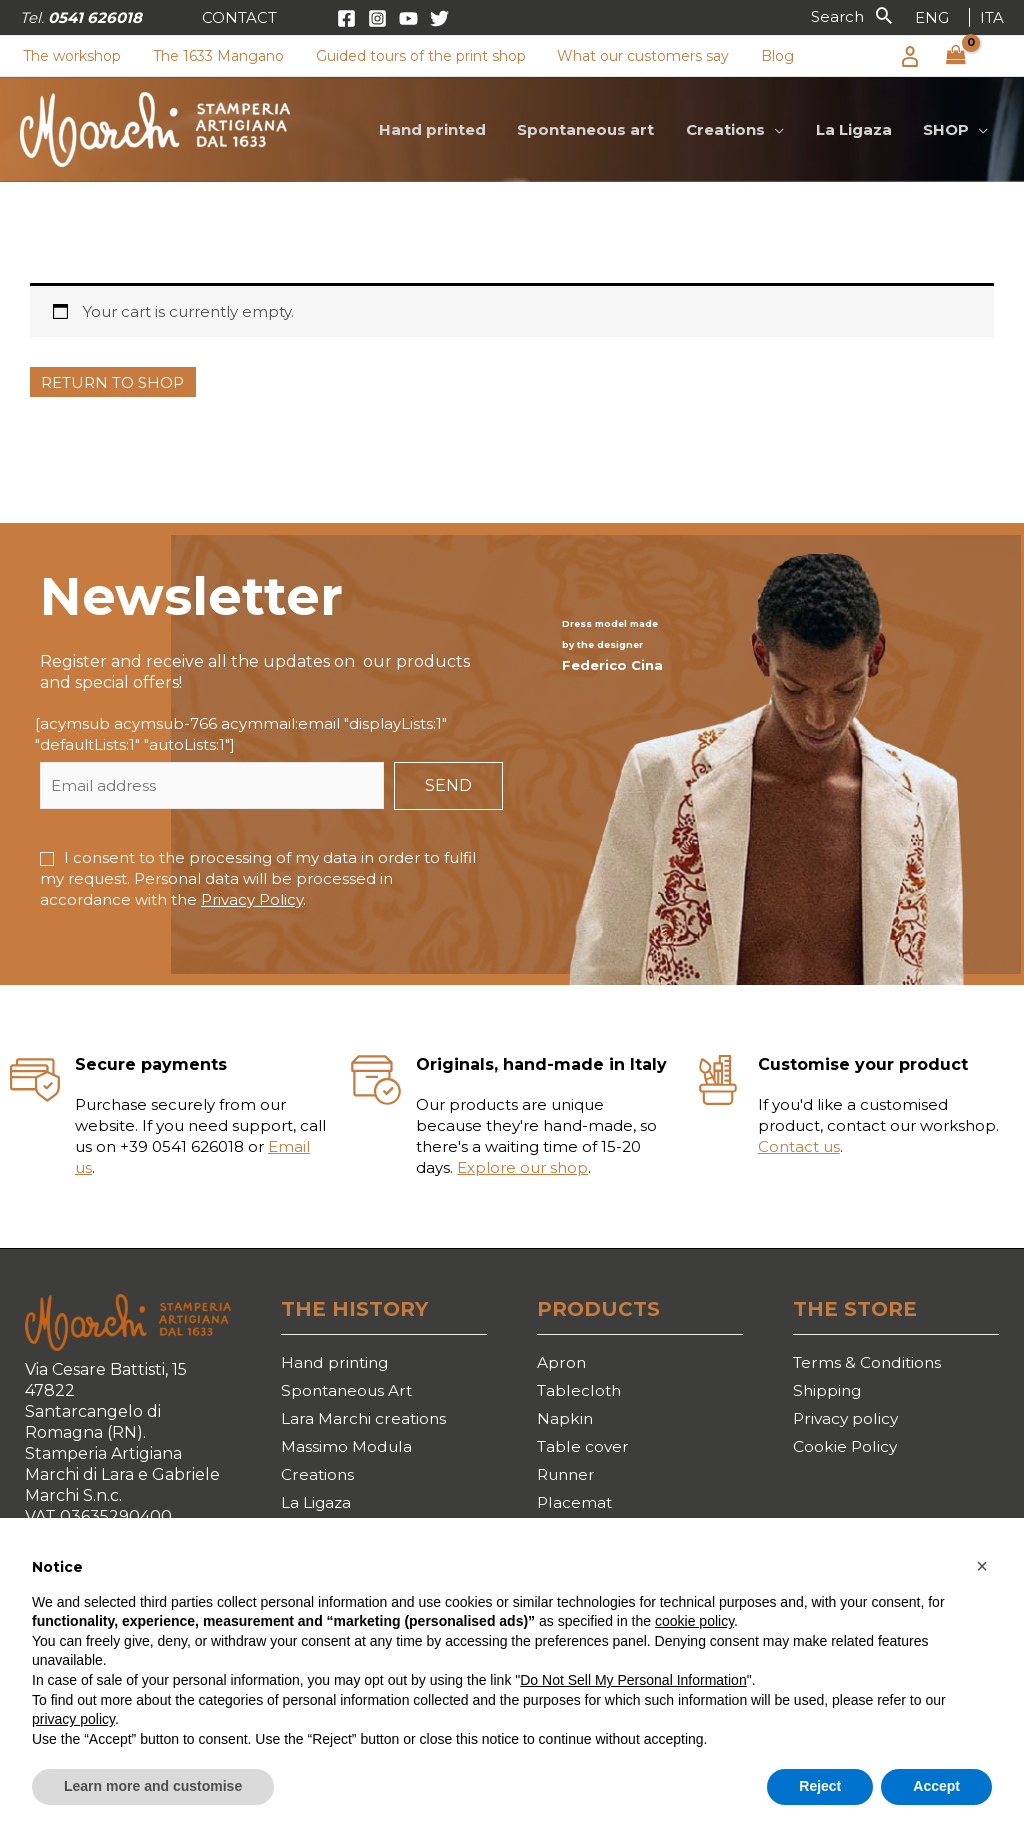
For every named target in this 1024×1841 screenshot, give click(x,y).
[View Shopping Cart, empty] (956, 56)
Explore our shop (522, 1167)
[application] (778, 130)
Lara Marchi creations (365, 1420)
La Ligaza (317, 1506)
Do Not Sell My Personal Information (633, 1680)
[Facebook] (346, 18)
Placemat (575, 1506)
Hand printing (337, 1362)
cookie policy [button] (694, 1621)
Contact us (799, 1146)
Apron (562, 1362)
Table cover (584, 1449)
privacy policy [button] (73, 1719)
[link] (932, 17)
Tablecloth (581, 1391)
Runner (568, 1477)
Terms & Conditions (869, 1362)
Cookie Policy (846, 1449)
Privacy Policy (252, 899)
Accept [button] (936, 1786)
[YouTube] (408, 18)
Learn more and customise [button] (153, 1786)
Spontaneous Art (349, 1391)
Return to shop (112, 382)
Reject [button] (820, 1786)
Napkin (565, 1420)
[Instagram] (377, 18)
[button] (239, 17)
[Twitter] (439, 18)
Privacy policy (847, 1420)
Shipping (828, 1391)
